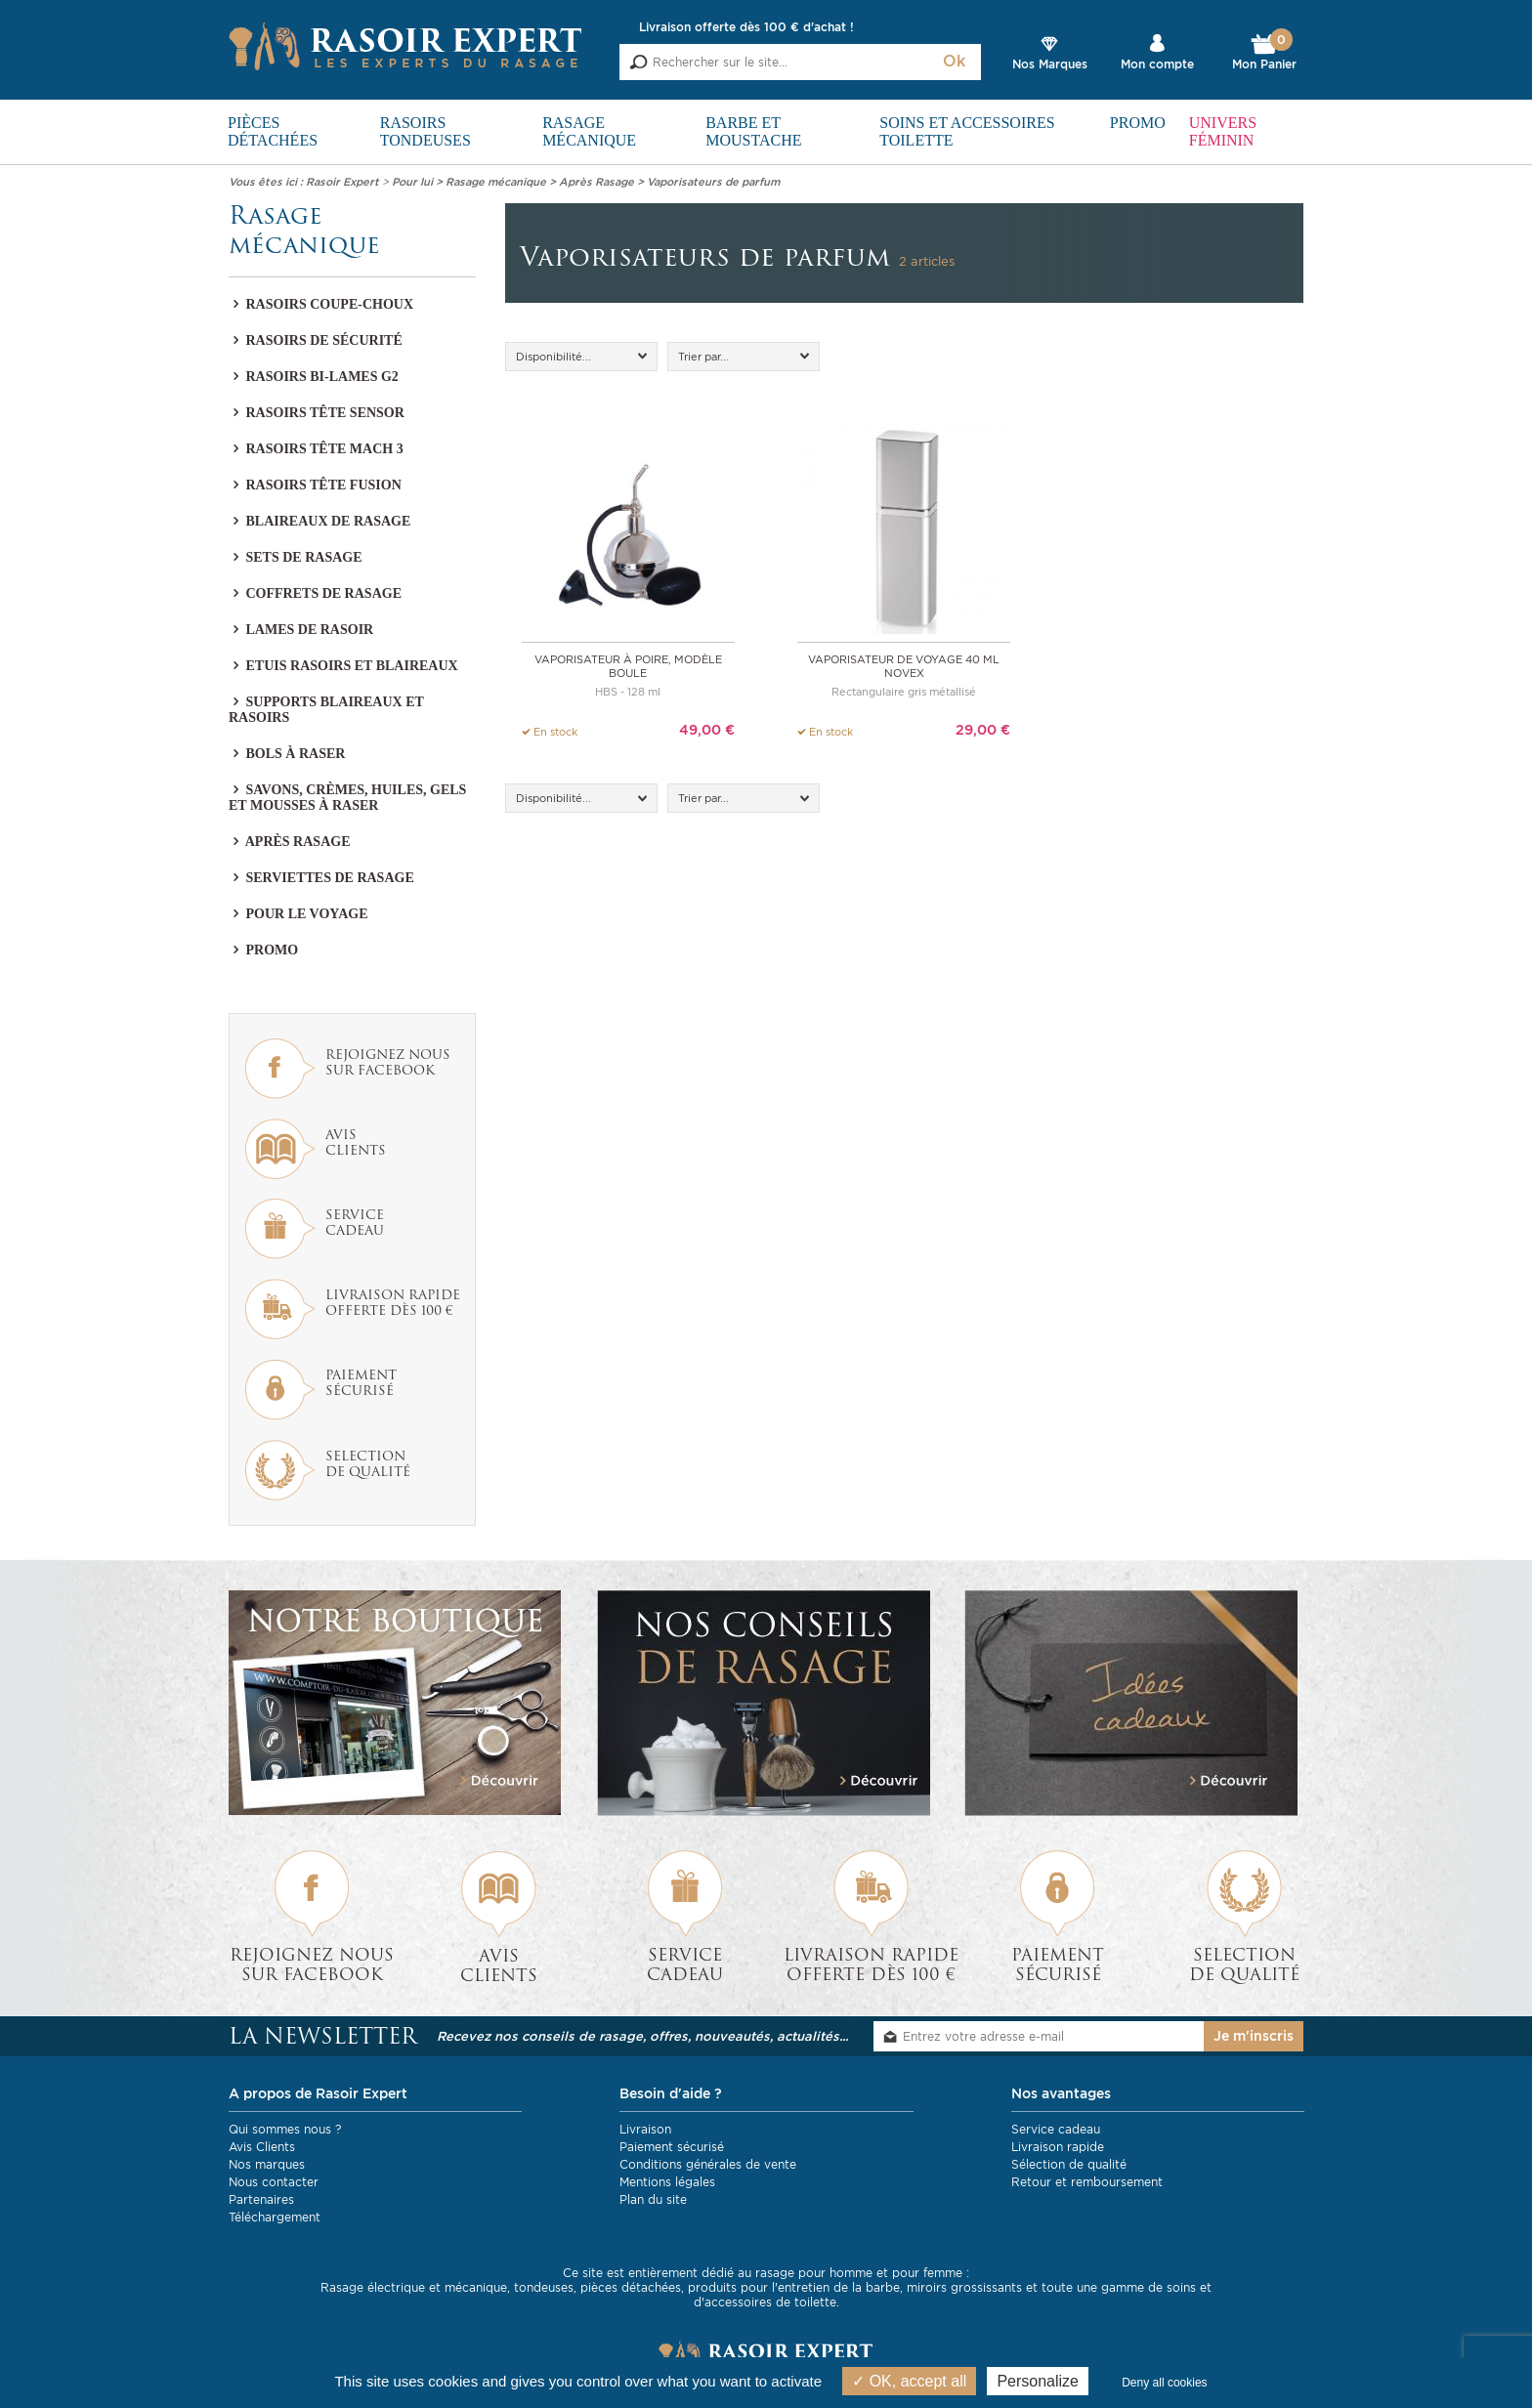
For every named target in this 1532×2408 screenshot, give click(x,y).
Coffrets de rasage (315, 593)
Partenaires (261, 2199)
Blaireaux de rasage (319, 521)
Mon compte (1157, 64)
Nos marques (267, 2164)
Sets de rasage (295, 557)
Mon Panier (1264, 52)
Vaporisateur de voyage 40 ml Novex (904, 666)
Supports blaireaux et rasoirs (326, 710)
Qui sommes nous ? (285, 2129)
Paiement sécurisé (671, 2146)
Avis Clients (262, 2146)
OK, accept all (909, 2381)
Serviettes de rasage (321, 877)
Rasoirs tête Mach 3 (316, 449)
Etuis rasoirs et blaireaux (343, 665)
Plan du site (653, 2199)
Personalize (1038, 2381)
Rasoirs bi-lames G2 (314, 376)
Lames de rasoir (301, 629)
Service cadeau (1055, 2129)
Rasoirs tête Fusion (315, 485)
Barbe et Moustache (753, 131)
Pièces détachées (273, 131)
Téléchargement (274, 2217)
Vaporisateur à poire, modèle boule (628, 666)
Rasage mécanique (589, 131)
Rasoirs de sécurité (316, 340)
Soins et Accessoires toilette (966, 131)
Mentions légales (667, 2182)
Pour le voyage (298, 914)
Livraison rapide (1057, 2146)
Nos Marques (1049, 64)
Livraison (645, 2129)
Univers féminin (1222, 131)
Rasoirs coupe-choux (321, 304)
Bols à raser (287, 753)
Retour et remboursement (1087, 2182)
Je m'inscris (1253, 2037)
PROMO (1138, 122)
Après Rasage (289, 841)
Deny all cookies (1164, 2382)
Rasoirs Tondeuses (425, 131)
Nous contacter (274, 2182)
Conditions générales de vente (707, 2164)
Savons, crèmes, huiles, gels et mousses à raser (347, 797)
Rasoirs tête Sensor (316, 412)
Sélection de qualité (1069, 2164)
